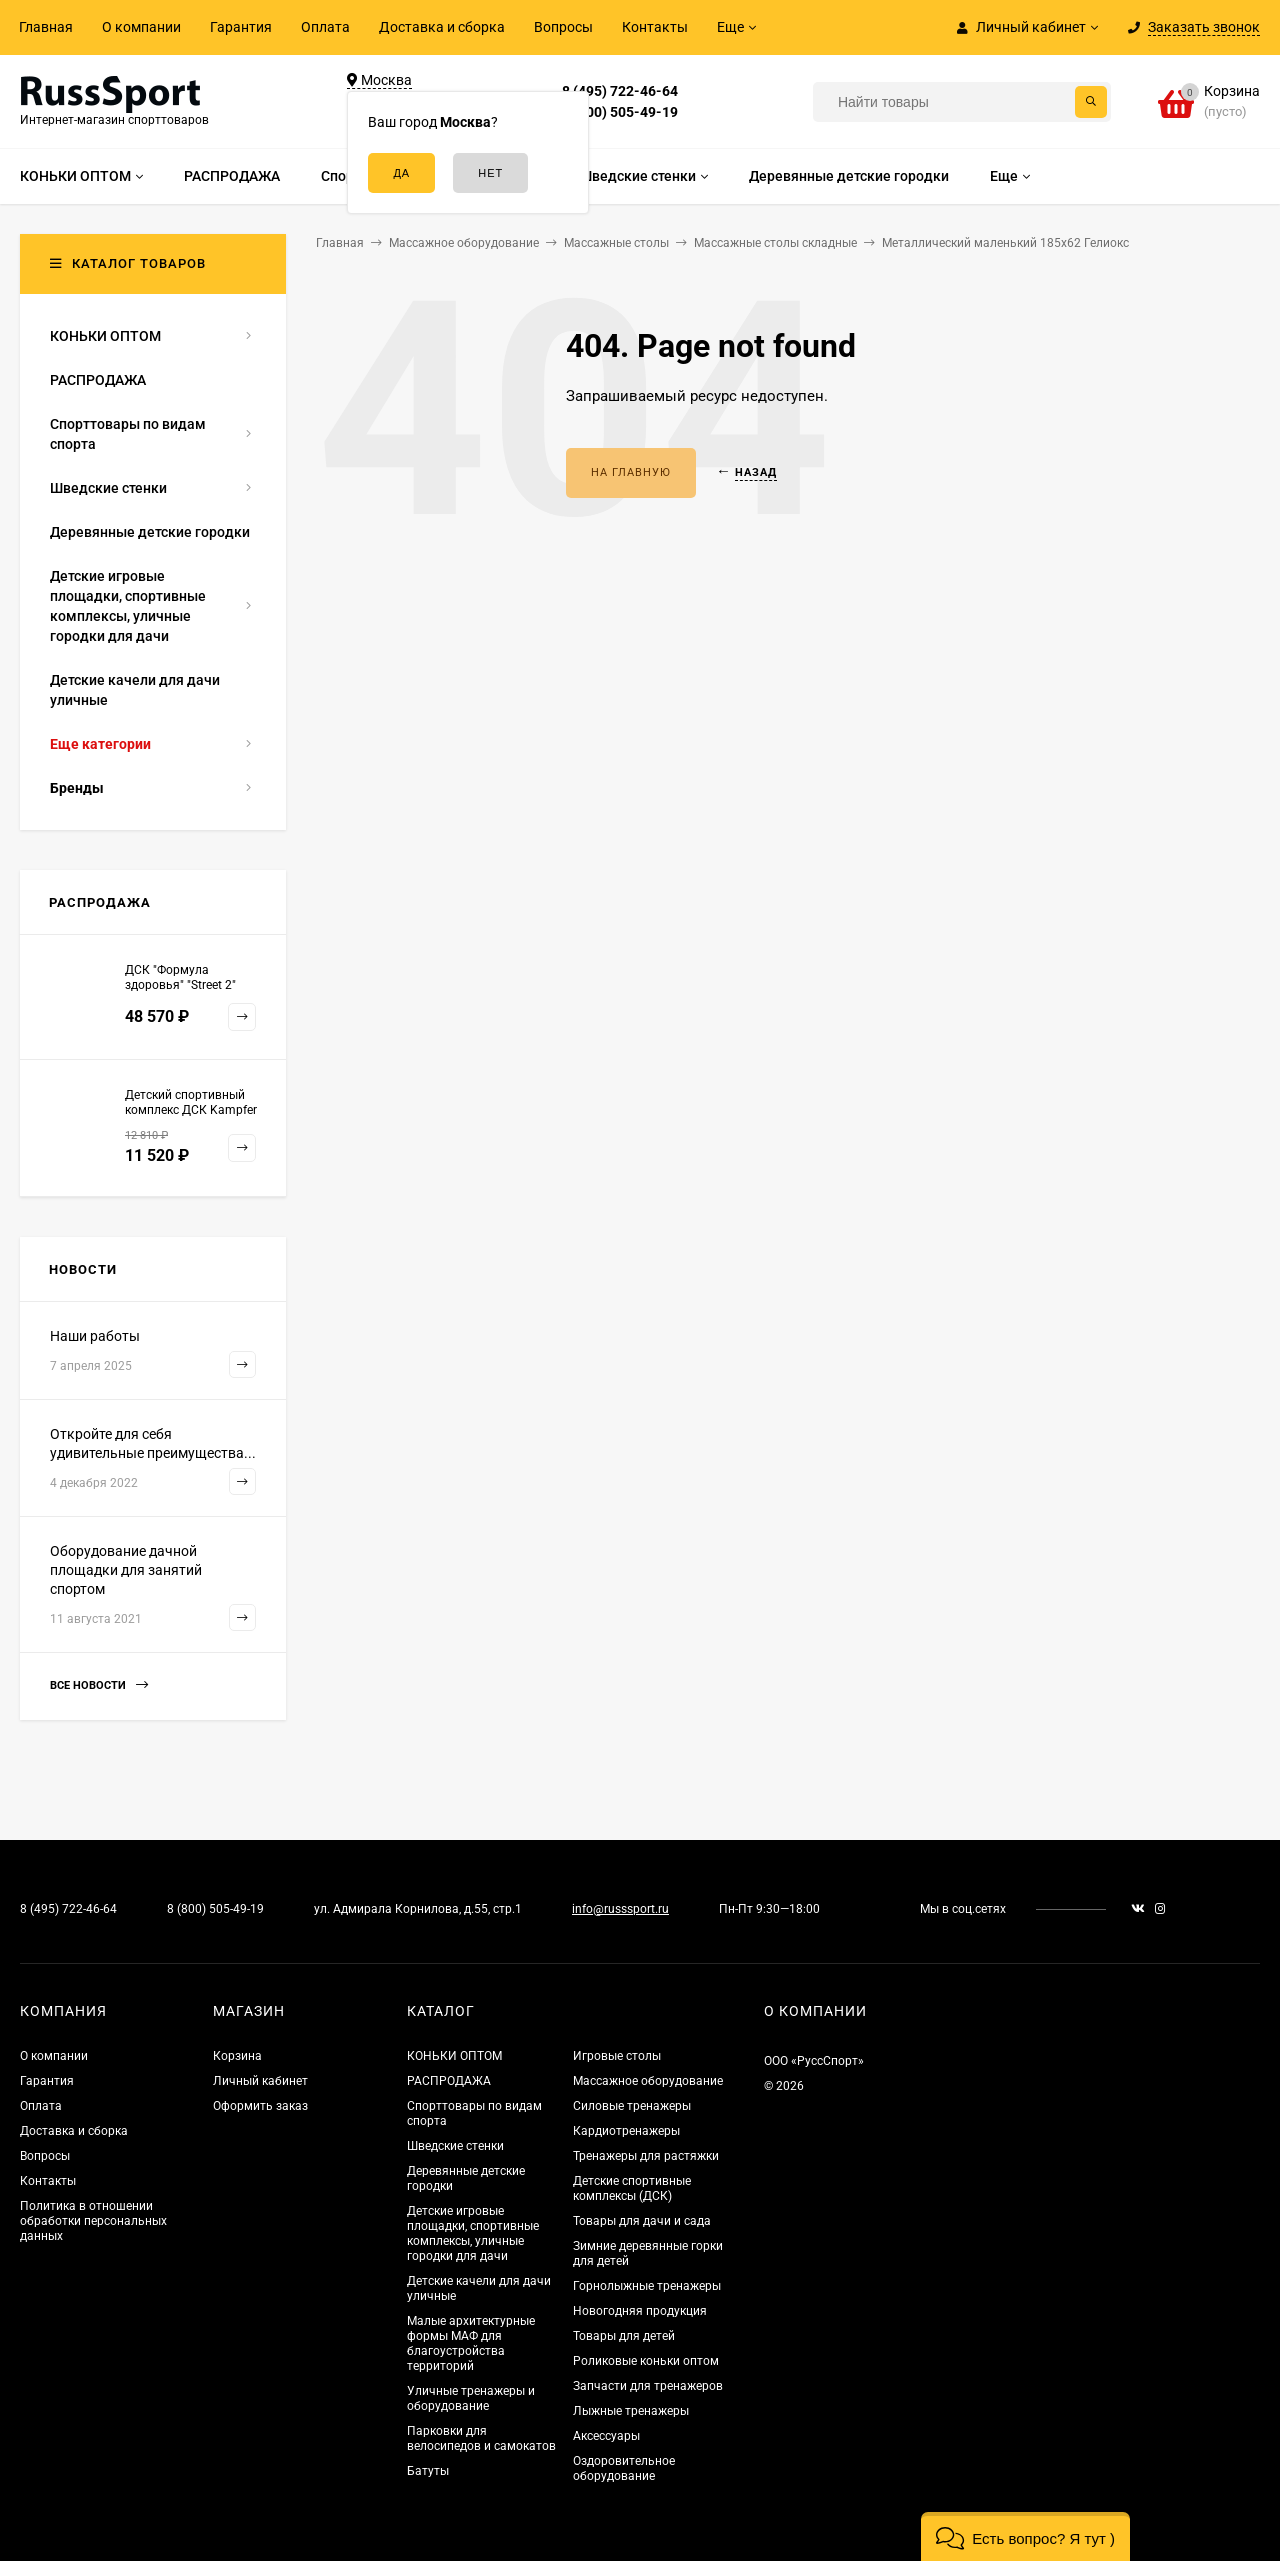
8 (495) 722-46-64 (620, 91)
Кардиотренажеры (626, 2131)
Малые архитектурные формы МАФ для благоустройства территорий (471, 2343)
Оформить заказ (260, 2106)
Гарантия (241, 27)
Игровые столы (617, 2056)
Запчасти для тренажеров (648, 2386)
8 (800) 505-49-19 (620, 112)
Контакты (655, 27)
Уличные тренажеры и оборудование (471, 2398)
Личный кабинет (260, 2081)
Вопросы (563, 27)
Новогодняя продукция (640, 2311)
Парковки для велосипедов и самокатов (481, 2438)
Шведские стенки (455, 2146)
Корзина (237, 2056)
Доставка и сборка (442, 27)
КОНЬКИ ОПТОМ (454, 2056)
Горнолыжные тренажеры (647, 2286)
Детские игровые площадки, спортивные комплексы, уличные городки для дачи (473, 2233)
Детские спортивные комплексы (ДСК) (632, 2188)
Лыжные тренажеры (631, 2411)
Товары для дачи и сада (642, 2221)
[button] (1025, 2536)
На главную (631, 472)
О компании (141, 27)
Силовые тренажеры (632, 2106)
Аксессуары (606, 2436)
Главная (46, 27)
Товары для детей (624, 2336)
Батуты (428, 2471)
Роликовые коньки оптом (646, 2361)
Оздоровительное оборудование (624, 2468)
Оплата (325, 27)
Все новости (99, 1685)
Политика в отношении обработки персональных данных (93, 2221)
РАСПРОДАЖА (449, 2081)
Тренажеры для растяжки (646, 2156)
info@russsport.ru (620, 1909)
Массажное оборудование (648, 2081)
